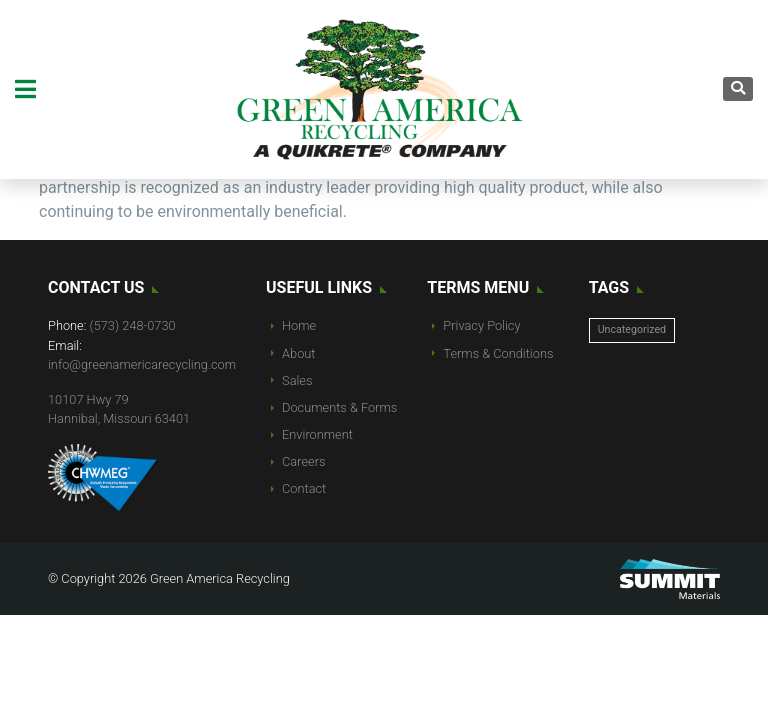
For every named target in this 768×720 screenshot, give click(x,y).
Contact (304, 488)
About (298, 353)
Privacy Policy (481, 325)
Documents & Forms (339, 407)
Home (299, 325)
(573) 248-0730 (133, 325)
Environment (317, 434)
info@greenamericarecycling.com (142, 364)
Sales (297, 380)
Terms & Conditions (498, 353)
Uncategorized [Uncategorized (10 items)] (632, 329)
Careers (303, 461)
